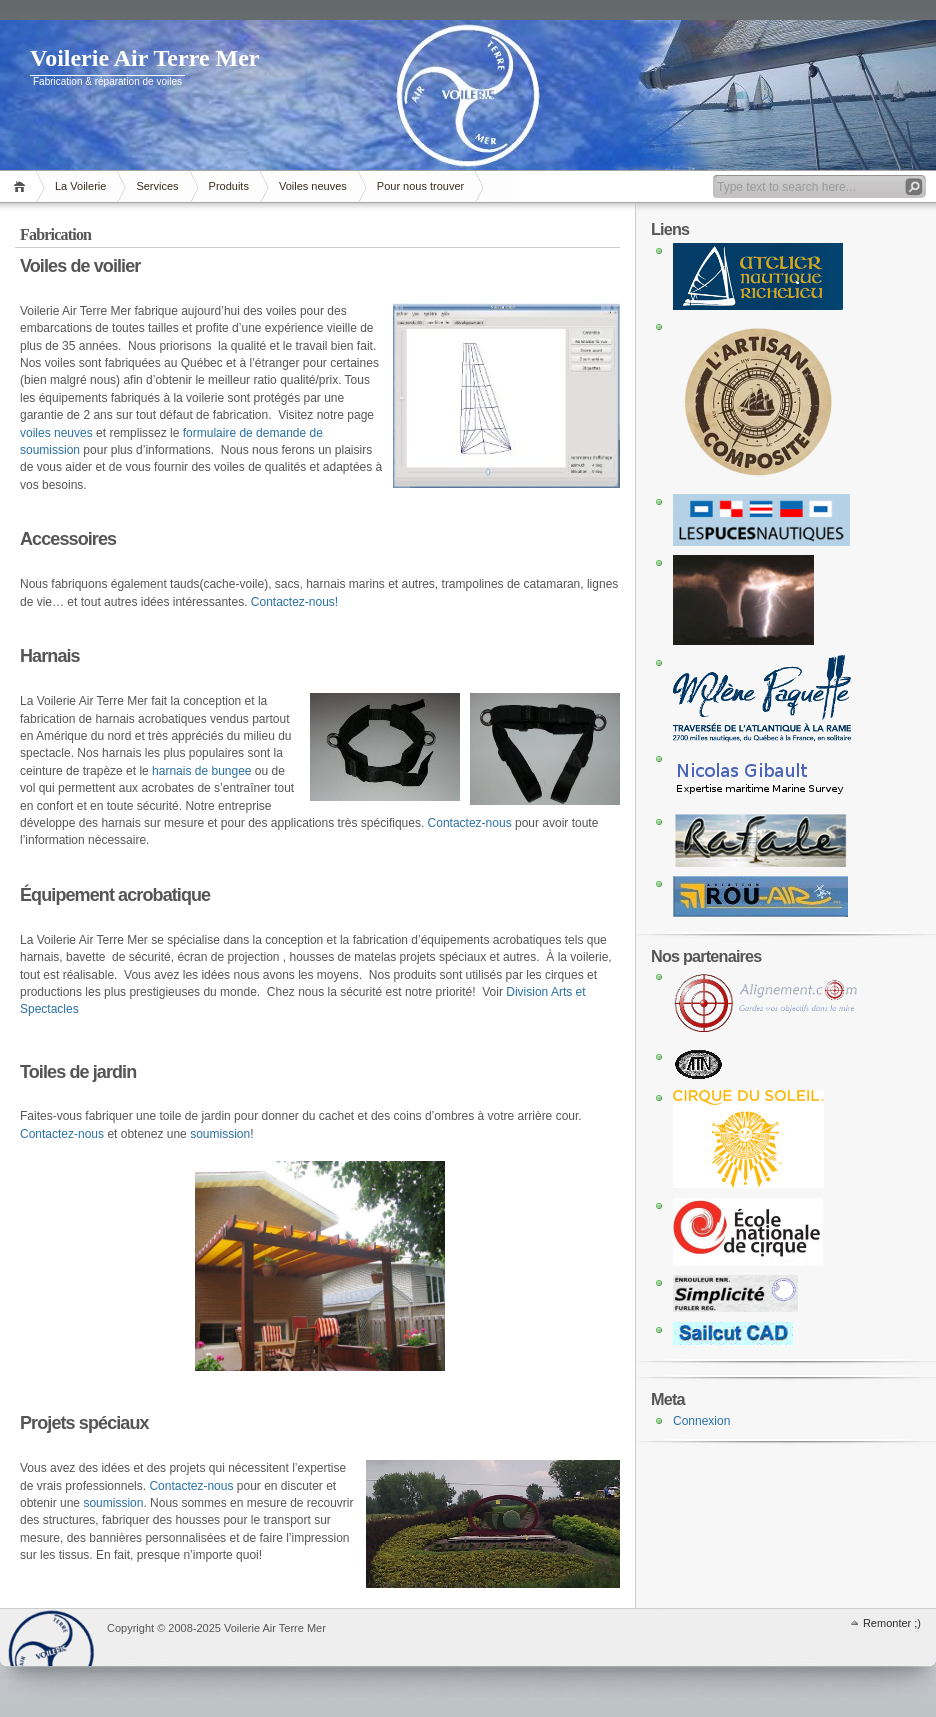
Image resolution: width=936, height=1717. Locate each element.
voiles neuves (56, 433)
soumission (220, 1134)
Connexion (701, 1421)
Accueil (22, 186)
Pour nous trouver (420, 186)
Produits (229, 186)
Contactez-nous (470, 823)
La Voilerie (80, 186)
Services (157, 186)
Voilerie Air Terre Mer (145, 58)
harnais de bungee (201, 771)
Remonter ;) (892, 1623)
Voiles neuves (313, 186)
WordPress (51, 1637)
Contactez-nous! (294, 602)
